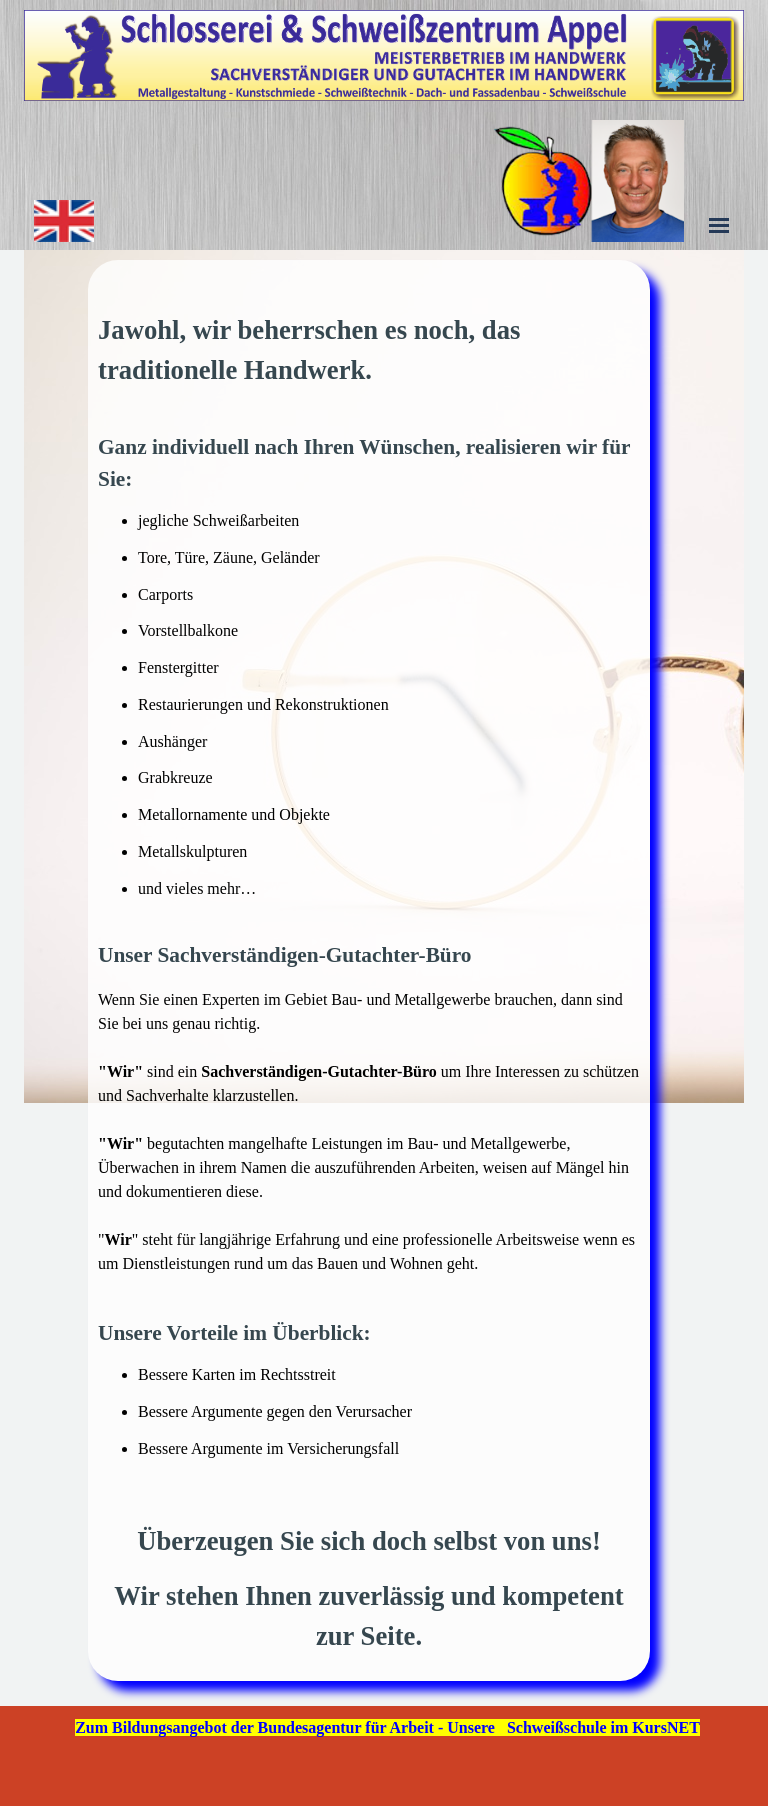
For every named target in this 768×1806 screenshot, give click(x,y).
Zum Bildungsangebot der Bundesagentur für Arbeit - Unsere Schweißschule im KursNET (387, 1727)
